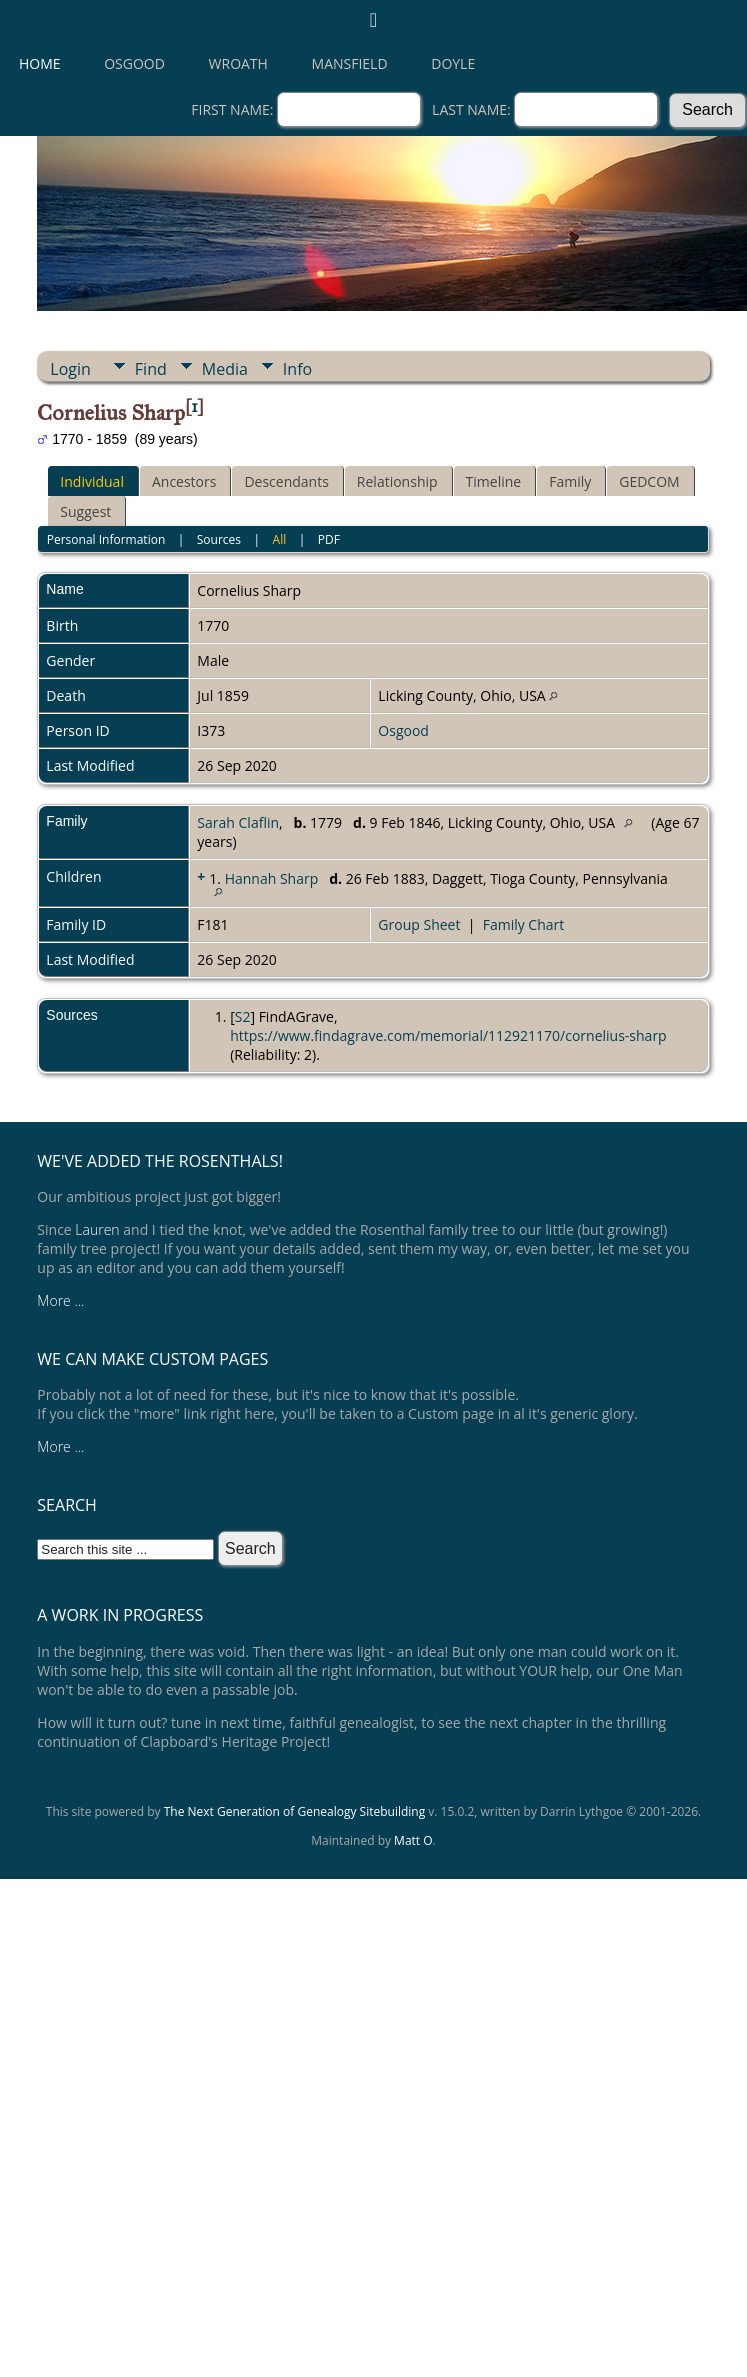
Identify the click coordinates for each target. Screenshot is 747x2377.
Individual (92, 481)
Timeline (494, 481)
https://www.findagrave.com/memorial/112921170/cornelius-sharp (448, 1035)
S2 (243, 1016)
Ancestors (184, 481)
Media (225, 369)
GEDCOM (649, 481)
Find (151, 369)
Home (40, 63)
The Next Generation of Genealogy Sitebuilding (295, 1811)
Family (570, 481)
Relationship (397, 481)
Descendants (286, 481)
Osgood (134, 63)
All (280, 539)
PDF (329, 539)
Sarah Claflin (238, 822)
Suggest (85, 511)
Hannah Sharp (272, 878)
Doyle (453, 63)
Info (297, 369)
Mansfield (350, 63)
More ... (60, 1300)
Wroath (238, 63)
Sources (219, 539)
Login (70, 369)
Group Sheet (419, 924)
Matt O (413, 1840)
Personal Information (106, 539)
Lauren (97, 1229)
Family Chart (524, 924)
